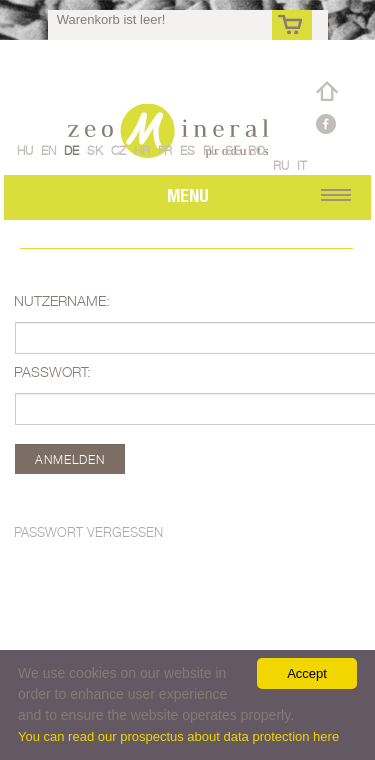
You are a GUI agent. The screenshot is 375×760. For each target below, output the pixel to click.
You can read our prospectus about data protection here (178, 736)
